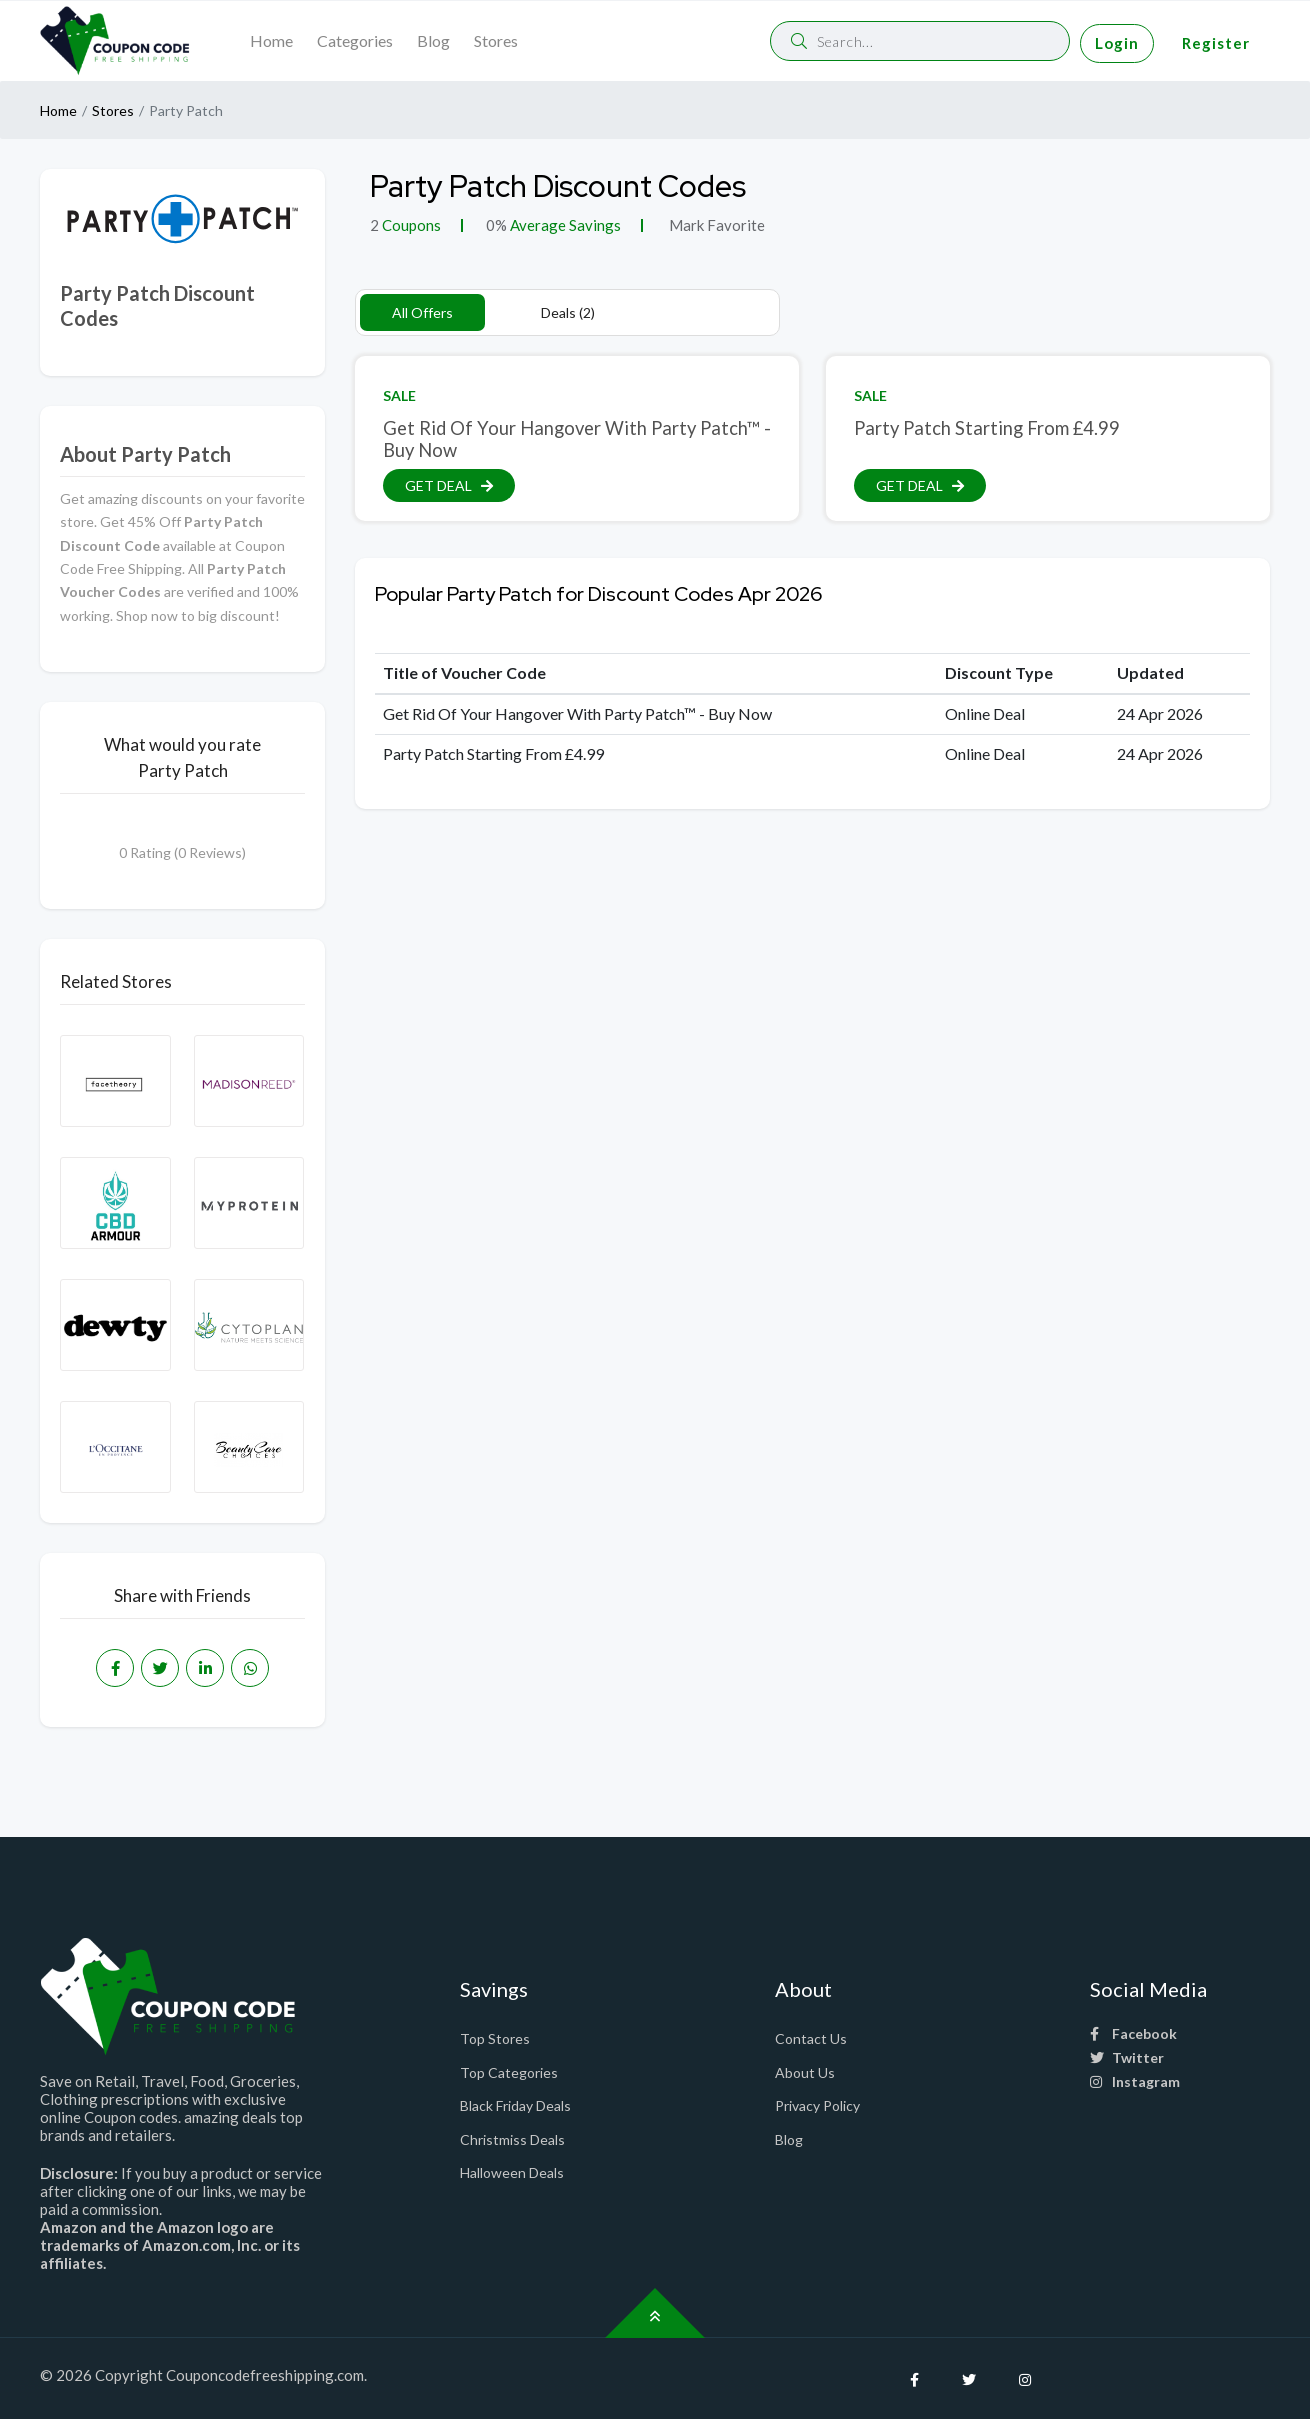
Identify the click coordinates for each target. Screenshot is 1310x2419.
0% (496, 225)
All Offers (422, 312)
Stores (496, 40)
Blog (433, 40)
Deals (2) (568, 312)
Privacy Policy (817, 2105)
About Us (805, 2072)
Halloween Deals (512, 2172)
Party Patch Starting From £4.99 (987, 428)
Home (271, 40)
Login (1117, 43)
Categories (355, 40)
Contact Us (811, 2038)
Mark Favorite (715, 225)
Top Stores (495, 2038)
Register (1216, 43)
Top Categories (509, 2072)
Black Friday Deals (515, 2105)
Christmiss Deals (512, 2139)
